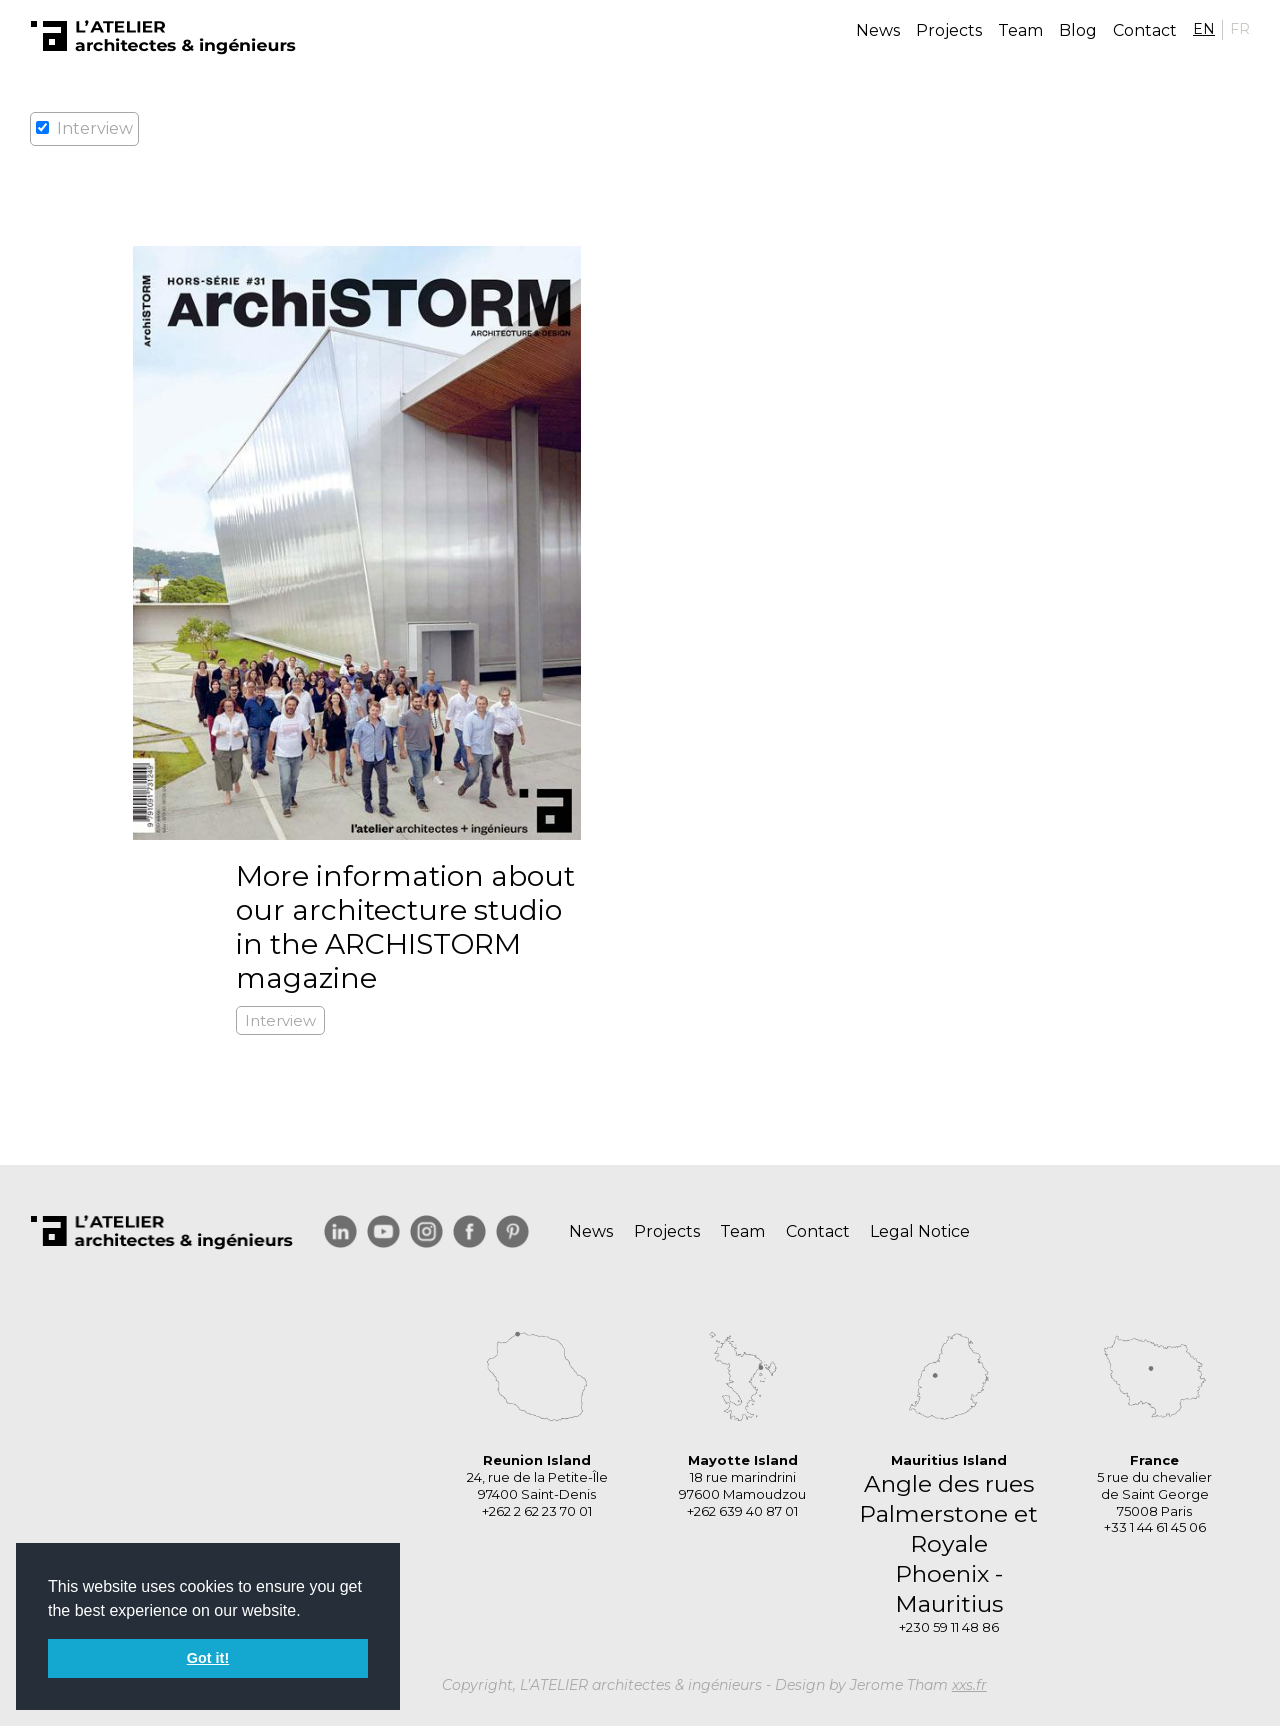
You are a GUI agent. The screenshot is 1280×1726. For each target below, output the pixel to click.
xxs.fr (969, 1685)
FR (1240, 29)
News (878, 30)
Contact (1145, 30)
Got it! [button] (208, 1658)
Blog (1078, 30)
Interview (280, 1020)
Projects (949, 30)
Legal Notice (920, 1231)
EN (1204, 29)
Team (1020, 30)
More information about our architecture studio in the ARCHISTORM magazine (405, 927)
